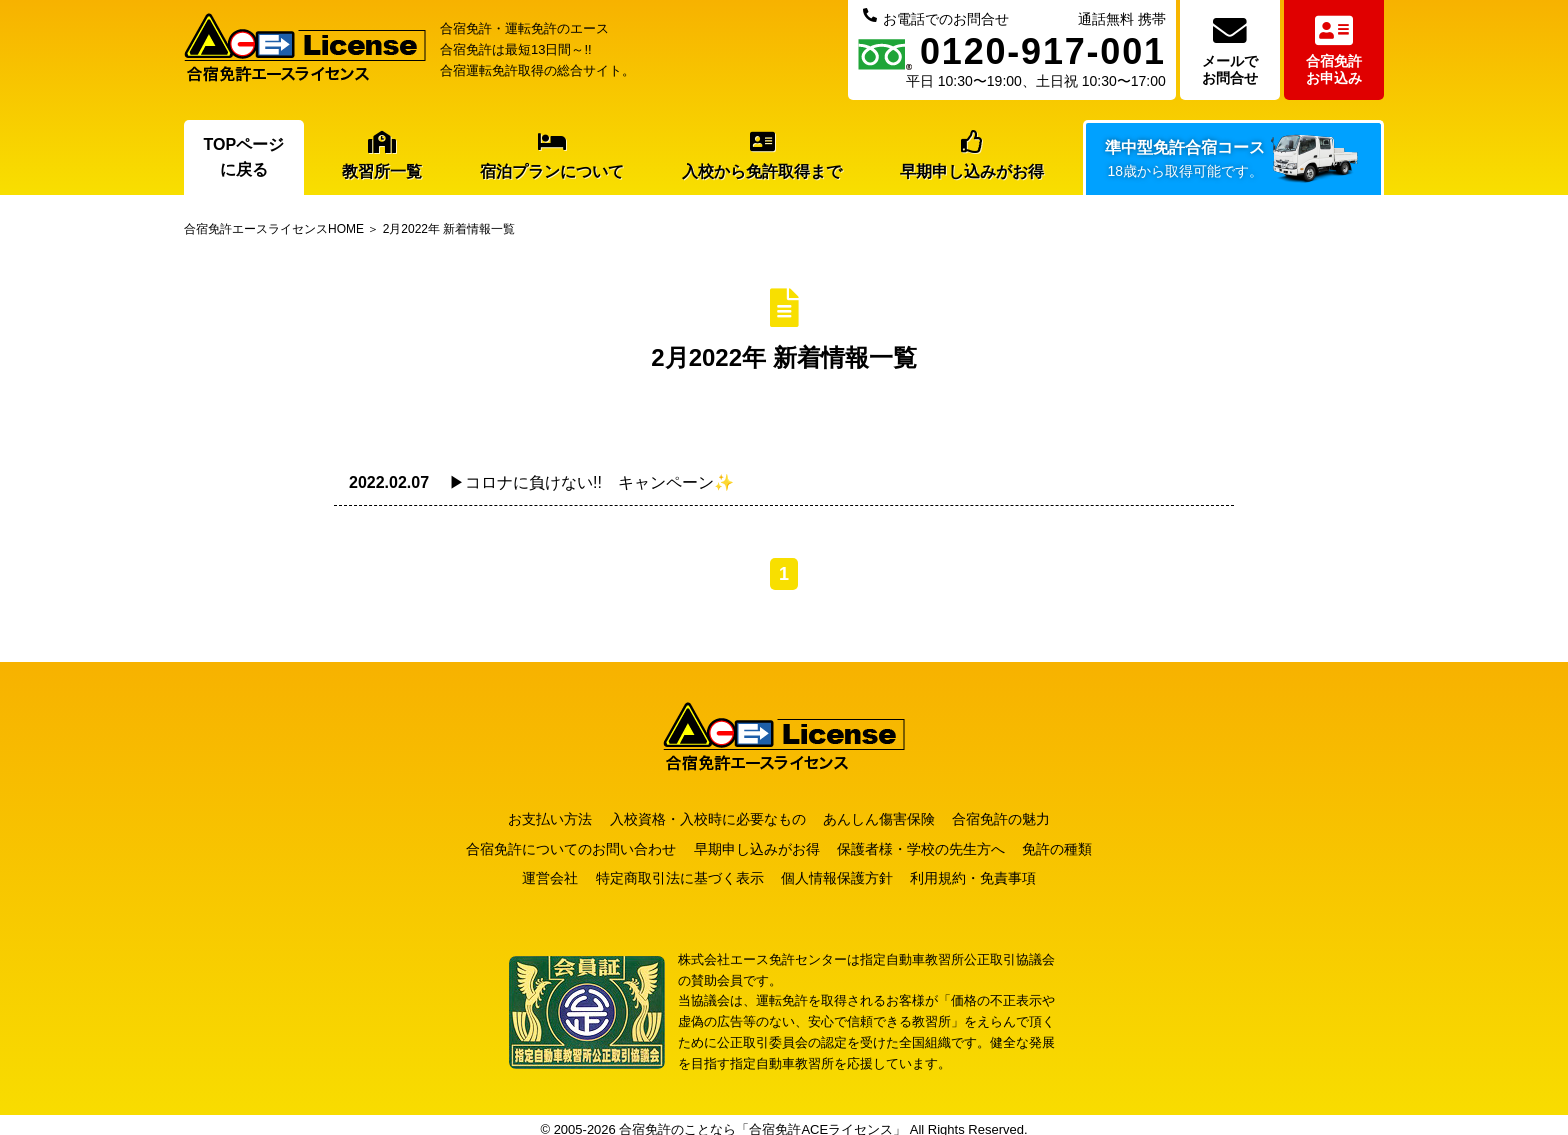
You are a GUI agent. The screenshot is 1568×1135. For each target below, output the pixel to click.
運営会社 (539, 869)
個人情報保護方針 (847, 869)
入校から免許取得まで (762, 155)
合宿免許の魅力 (1022, 818)
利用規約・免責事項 (994, 869)
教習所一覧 (382, 155)
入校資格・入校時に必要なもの (707, 818)
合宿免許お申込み (1334, 50)
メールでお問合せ (1230, 50)
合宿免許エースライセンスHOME (274, 229)
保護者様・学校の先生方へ (931, 844)
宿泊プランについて (552, 155)
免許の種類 (1078, 844)
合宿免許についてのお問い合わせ (560, 844)
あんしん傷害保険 (889, 818)
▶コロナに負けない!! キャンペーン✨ (541, 483)
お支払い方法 (539, 818)
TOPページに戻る (244, 157)
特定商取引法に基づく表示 (679, 869)
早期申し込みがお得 (972, 155)
